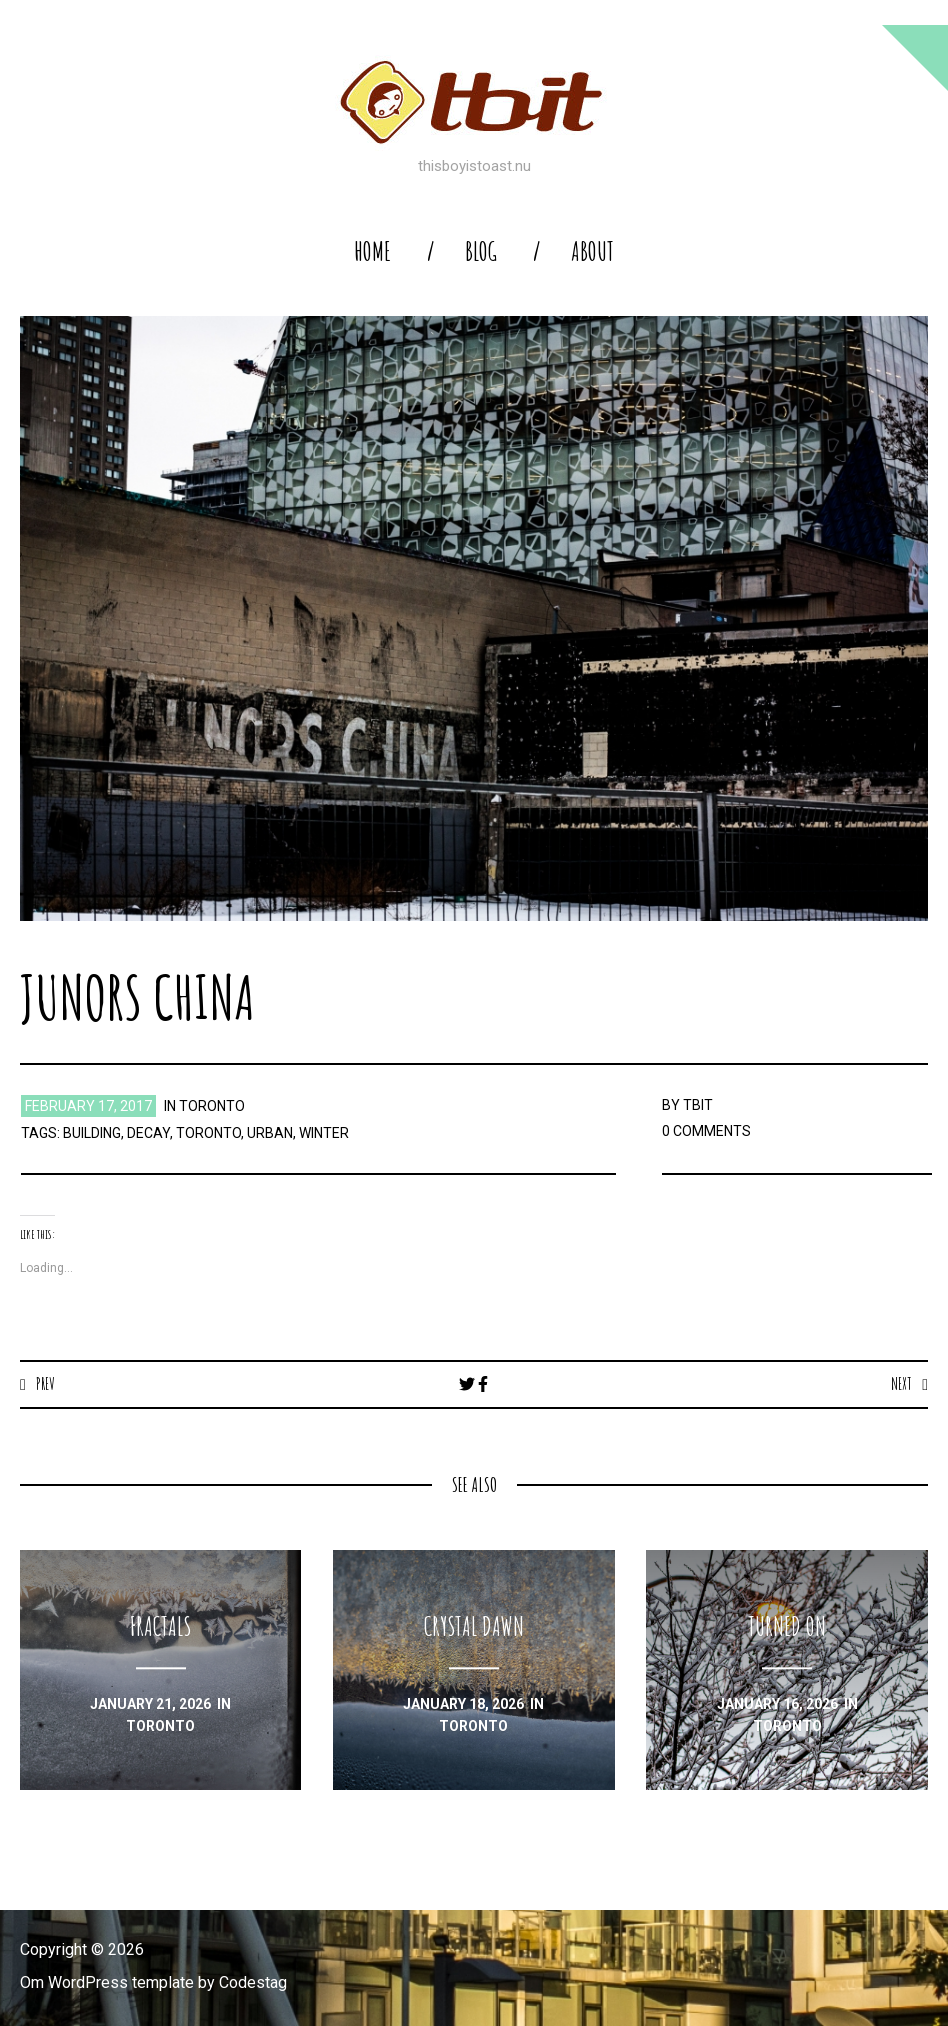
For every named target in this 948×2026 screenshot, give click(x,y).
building (92, 1133)
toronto (212, 1106)
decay (148, 1133)
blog (481, 251)
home (372, 251)
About (592, 251)
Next (901, 1384)
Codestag (253, 1982)
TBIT (698, 1105)
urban (270, 1133)
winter (324, 1133)
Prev (45, 1384)
